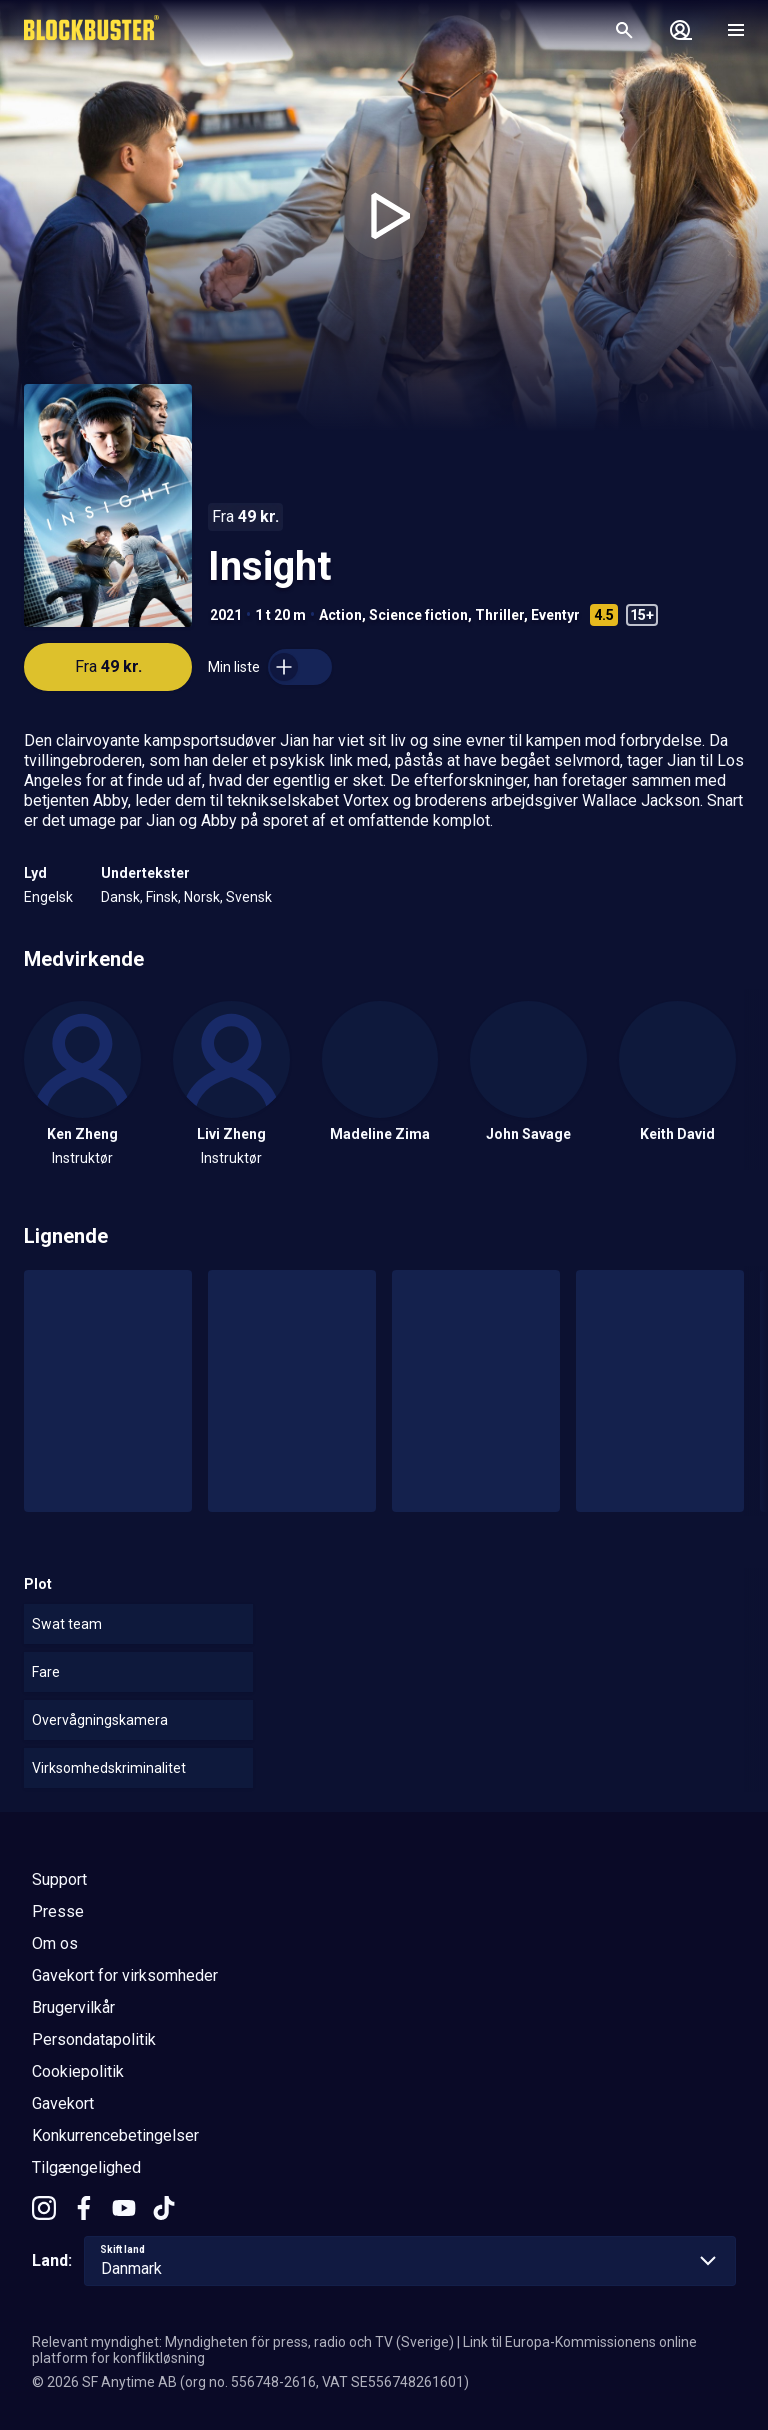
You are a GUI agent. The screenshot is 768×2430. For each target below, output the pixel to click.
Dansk (120, 897)
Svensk (249, 897)
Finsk (162, 897)
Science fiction (418, 615)
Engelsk (48, 897)
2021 (226, 615)
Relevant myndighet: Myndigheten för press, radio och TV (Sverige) (243, 2342)
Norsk (202, 897)
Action (340, 615)
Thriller (499, 615)
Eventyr (555, 615)
